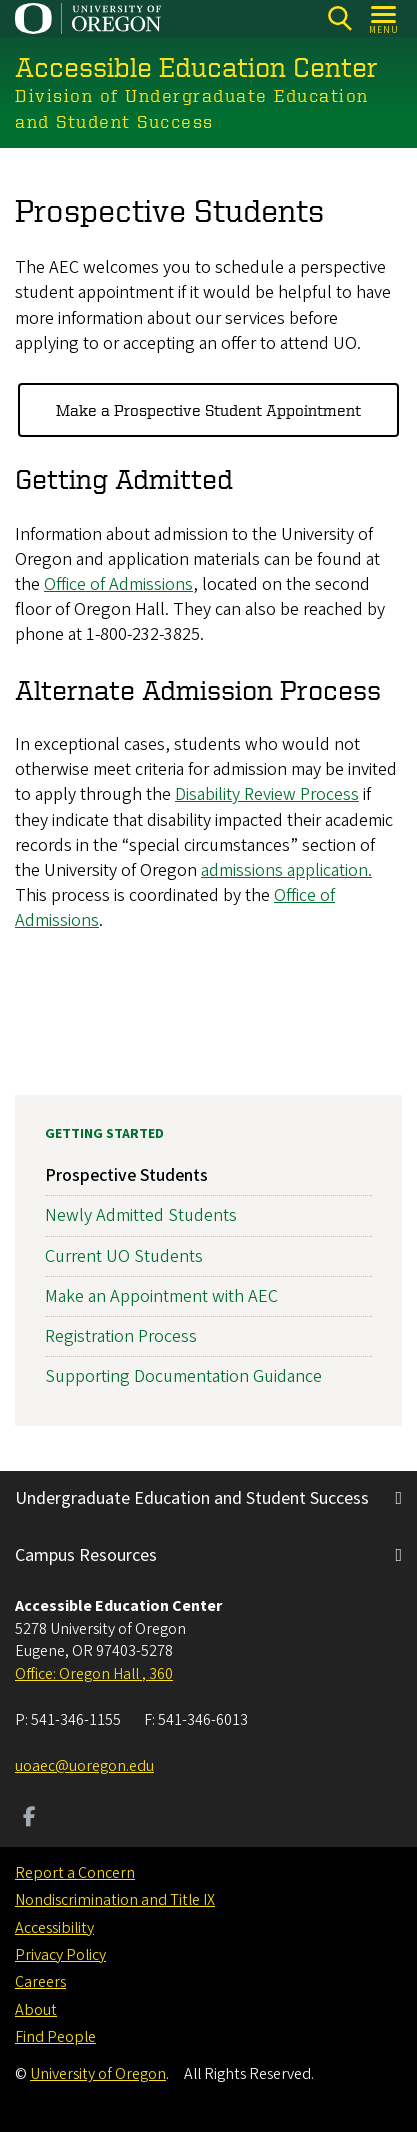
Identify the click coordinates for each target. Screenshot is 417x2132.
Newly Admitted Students (141, 1215)
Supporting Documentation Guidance (183, 1376)
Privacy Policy (60, 1955)
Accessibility (54, 1928)
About (36, 2010)
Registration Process (121, 1336)
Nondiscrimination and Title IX (115, 1900)
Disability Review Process (267, 794)
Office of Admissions (118, 584)
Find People (55, 2037)
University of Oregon (98, 2074)
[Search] (339, 18)
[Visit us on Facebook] (29, 1819)
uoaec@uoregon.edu (84, 1766)
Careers (40, 1982)
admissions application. (286, 870)
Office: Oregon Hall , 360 (94, 1674)
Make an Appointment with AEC (161, 1295)
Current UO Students (124, 1255)
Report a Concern (75, 1873)
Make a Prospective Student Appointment (208, 410)
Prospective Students (126, 1175)
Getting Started (104, 1134)
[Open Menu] (384, 18)
